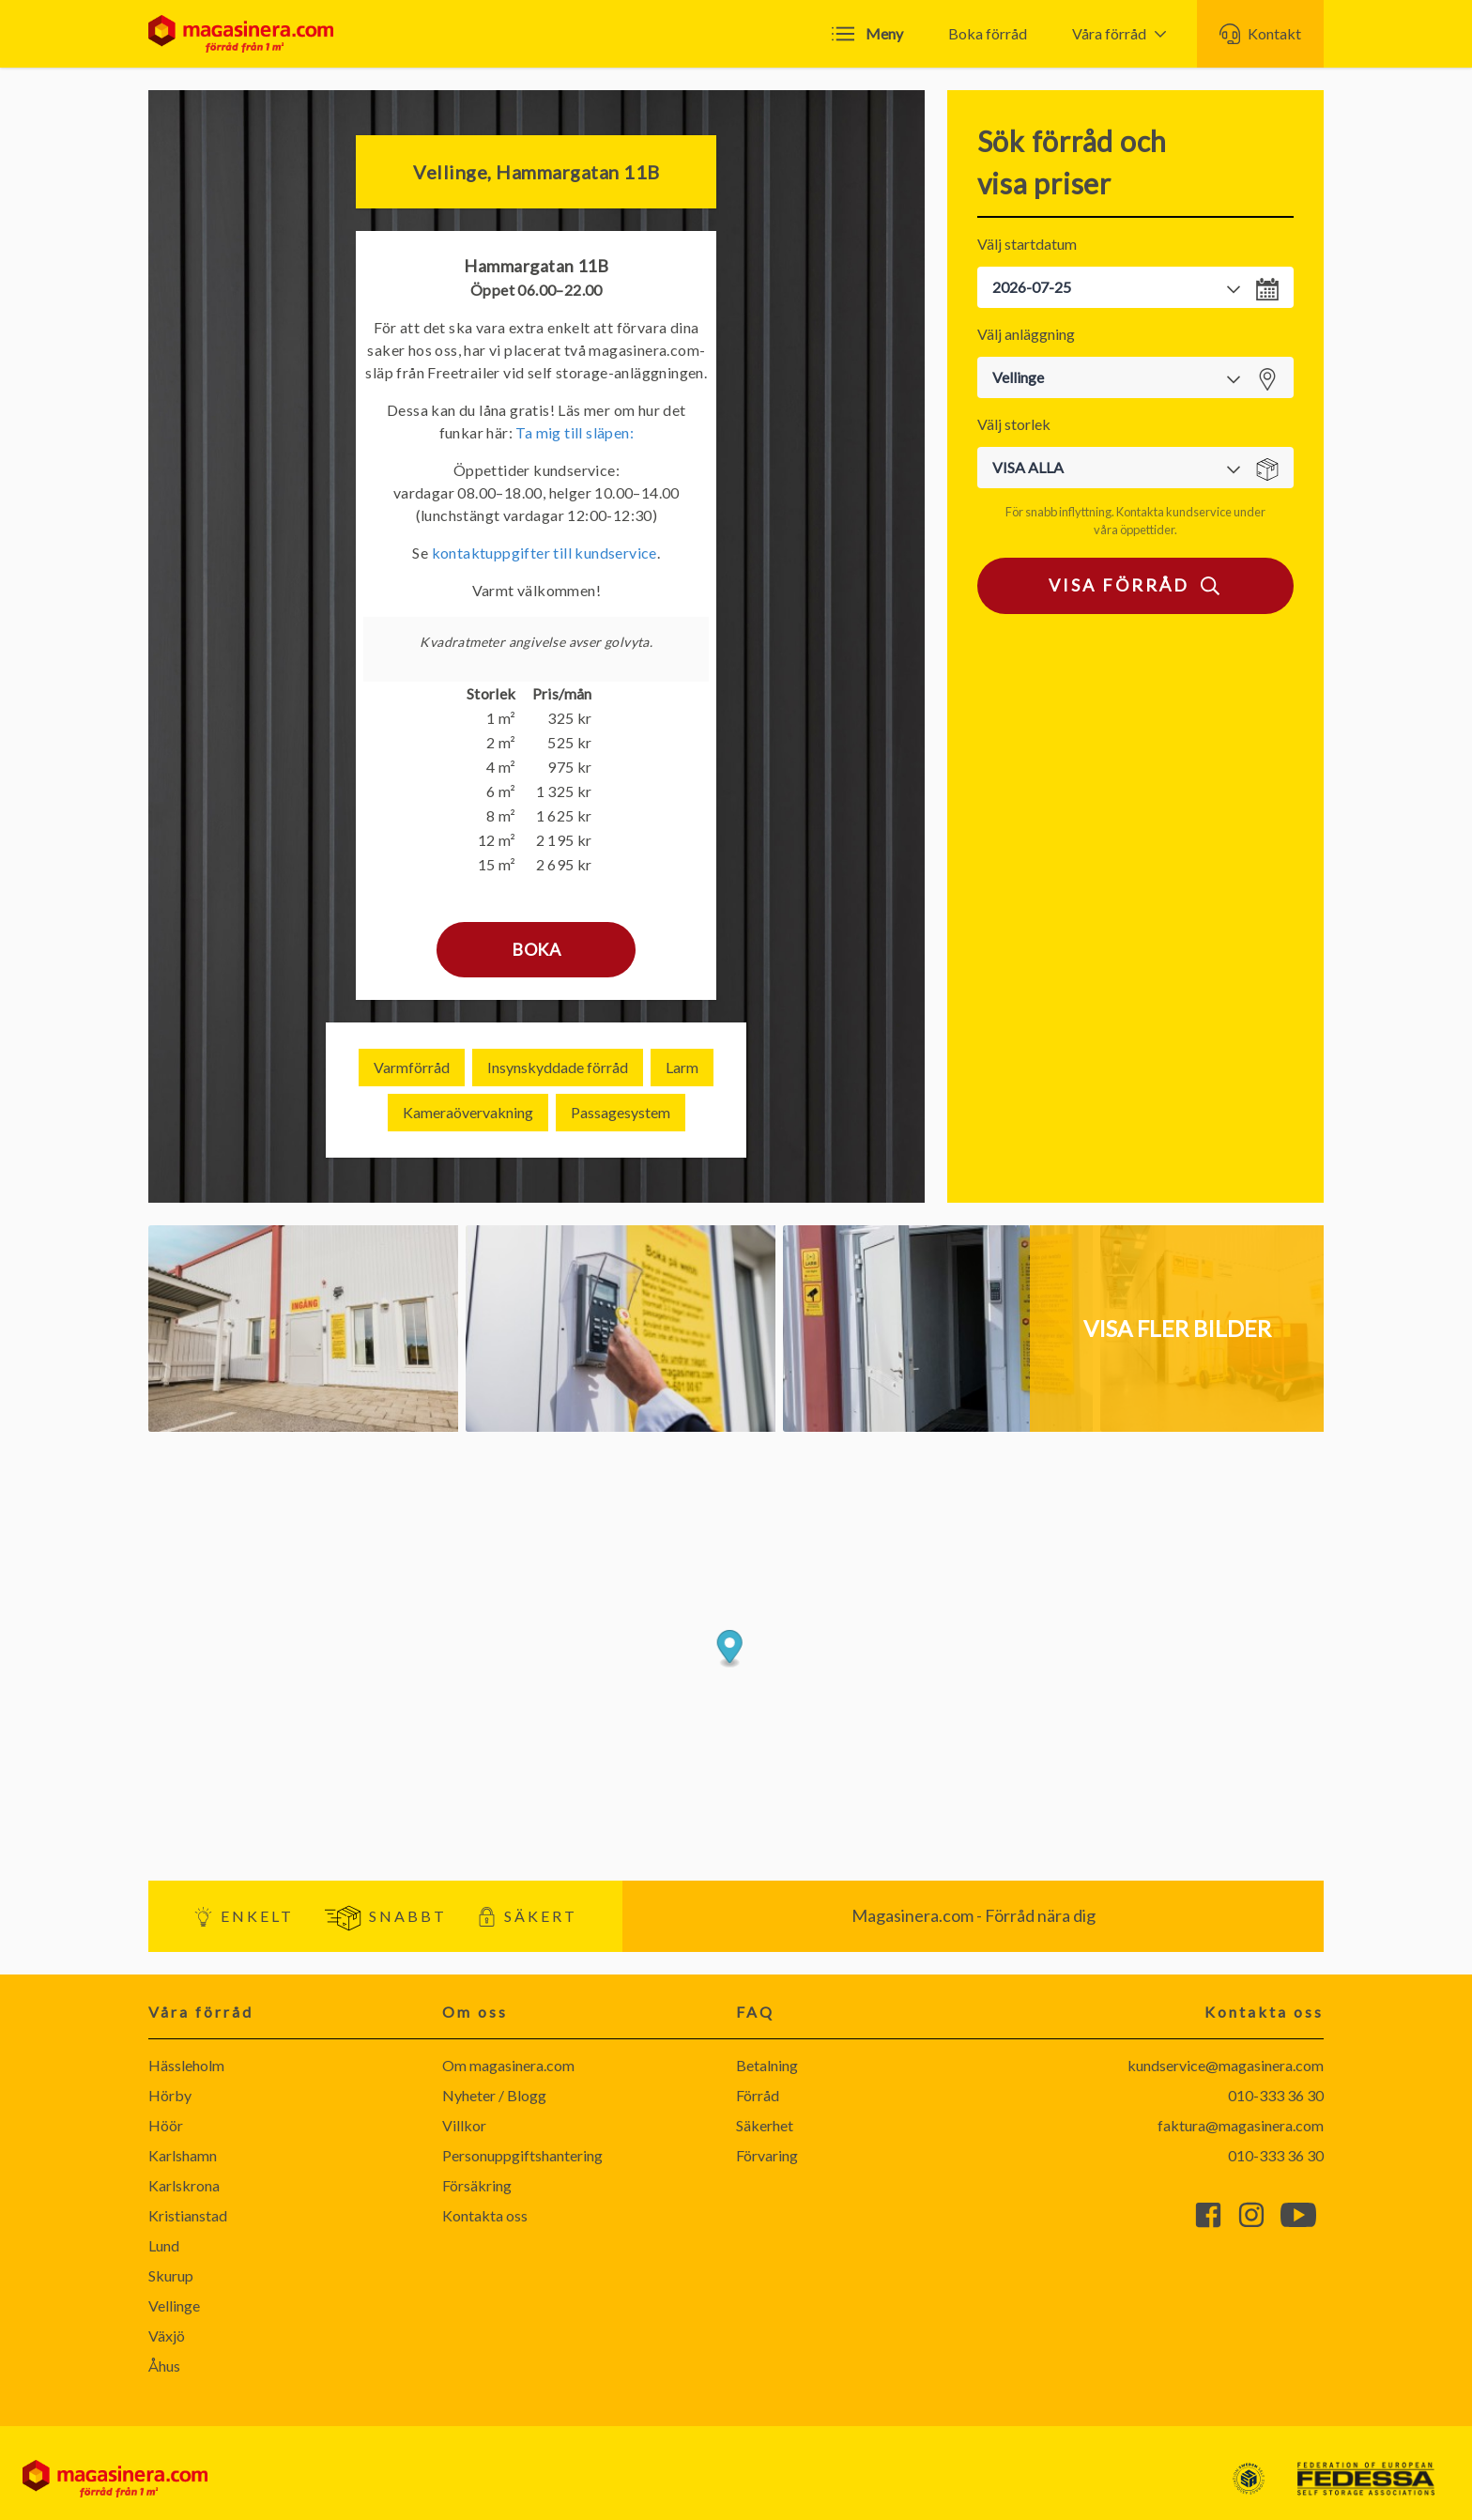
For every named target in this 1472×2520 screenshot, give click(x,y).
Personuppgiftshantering (522, 2155)
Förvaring (767, 2155)
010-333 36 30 (1276, 2095)
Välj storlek (1013, 424)
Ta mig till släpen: (574, 432)
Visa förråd (1135, 586)
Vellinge (174, 2305)
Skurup (170, 2275)
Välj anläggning (1026, 334)
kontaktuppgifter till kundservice (544, 552)
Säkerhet (764, 2125)
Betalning (767, 2065)
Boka (536, 949)
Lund (163, 2245)
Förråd (757, 2095)
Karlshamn (182, 2155)
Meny (867, 34)
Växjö (166, 2335)
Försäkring (477, 2185)
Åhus (164, 2365)
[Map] (736, 1656)
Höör (165, 2125)
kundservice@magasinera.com (1225, 2065)
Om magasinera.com (508, 2065)
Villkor (464, 2125)
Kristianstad (187, 2215)
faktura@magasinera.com (1241, 2125)
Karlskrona (184, 2185)
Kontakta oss (485, 2215)
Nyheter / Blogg (494, 2095)
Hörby (170, 2095)
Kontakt (1260, 33)
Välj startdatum (1027, 244)
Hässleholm (186, 2065)
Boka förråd (987, 33)
